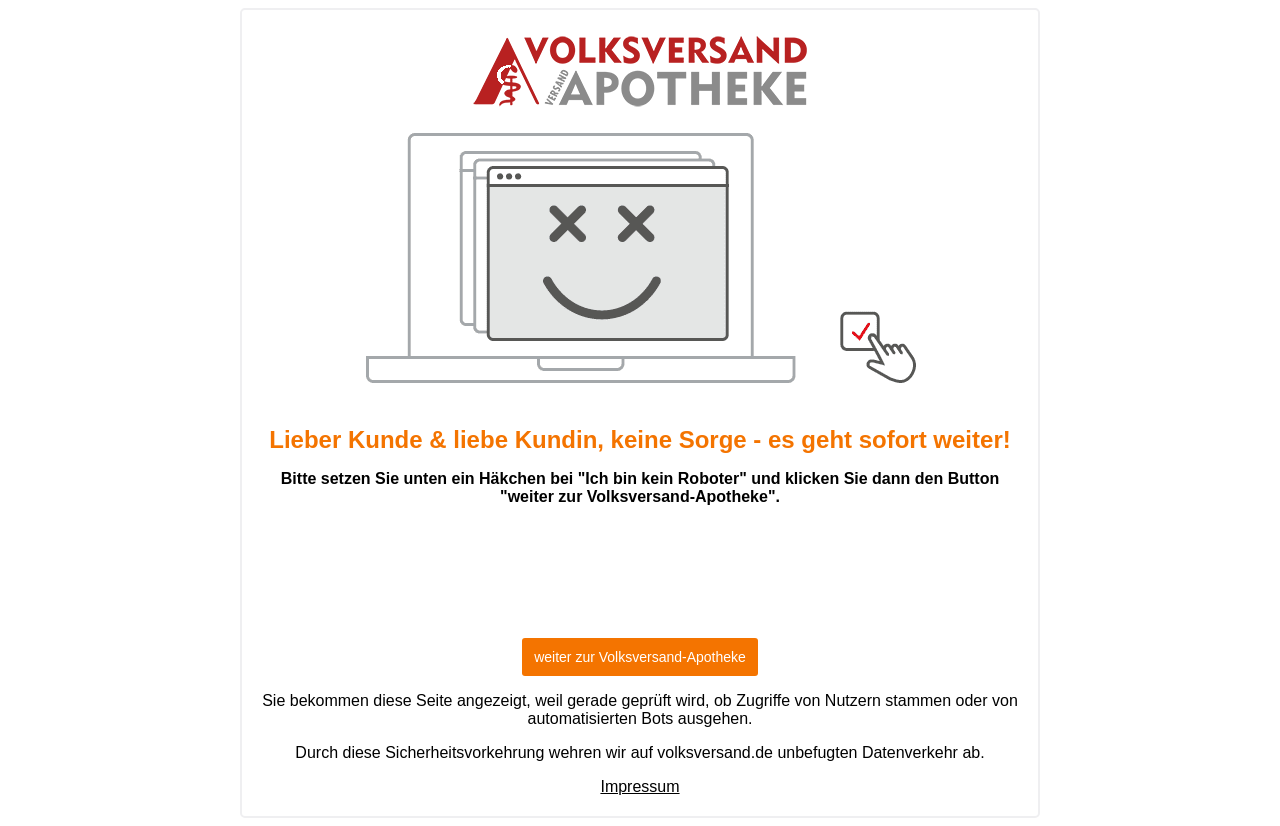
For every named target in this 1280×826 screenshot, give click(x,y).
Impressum (639, 786)
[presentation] (640, 581)
